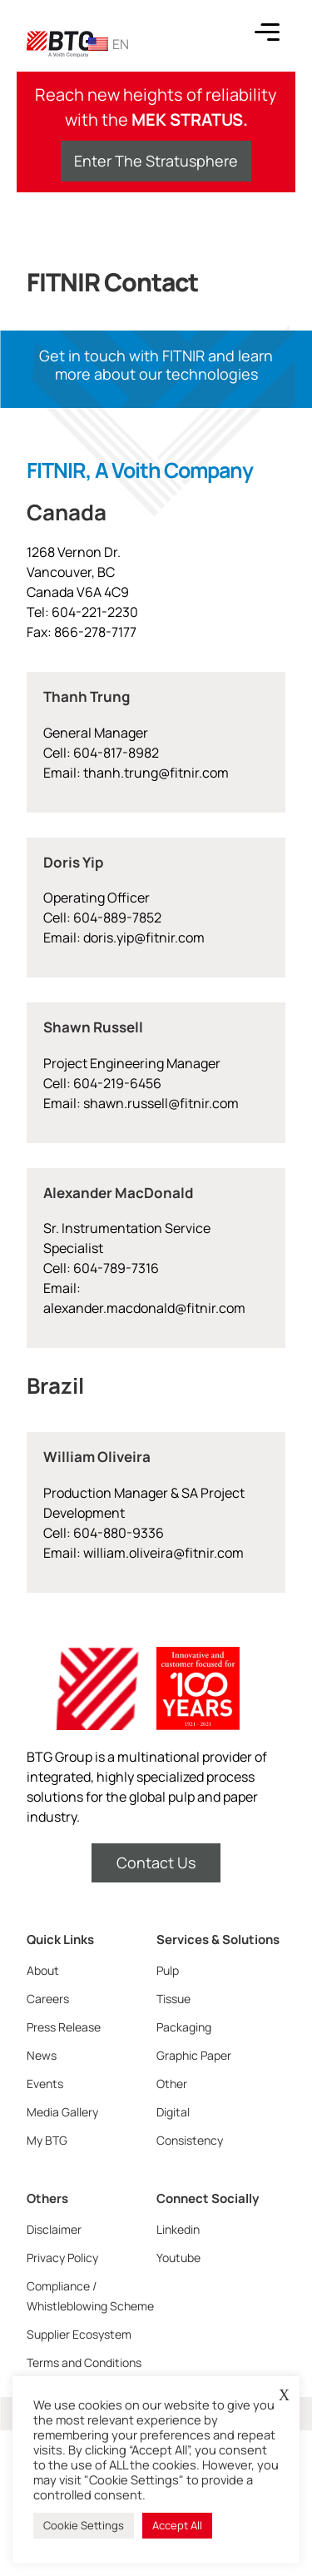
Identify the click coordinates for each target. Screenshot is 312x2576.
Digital (173, 2112)
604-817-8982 (116, 752)
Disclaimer (54, 2229)
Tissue (173, 1999)
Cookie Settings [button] (83, 2525)
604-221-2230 (95, 612)
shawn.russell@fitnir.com (161, 1103)
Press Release (64, 2027)
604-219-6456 (116, 1083)
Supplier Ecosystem (79, 2334)
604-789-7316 (115, 1268)
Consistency (189, 2140)
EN (108, 44)
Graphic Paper (193, 2055)
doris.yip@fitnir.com (144, 937)
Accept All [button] (177, 2525)
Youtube (178, 2257)
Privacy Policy (62, 2257)
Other (171, 2083)
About (43, 1970)
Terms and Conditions (84, 2362)
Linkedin (178, 2229)
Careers (48, 1999)
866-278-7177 (95, 632)
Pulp (167, 1970)
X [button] (284, 2395)
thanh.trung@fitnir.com (156, 772)
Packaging (183, 2027)
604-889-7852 (117, 917)
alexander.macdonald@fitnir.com (144, 1308)
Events (45, 2083)
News (42, 2055)
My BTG (47, 2140)
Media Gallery (62, 2112)
